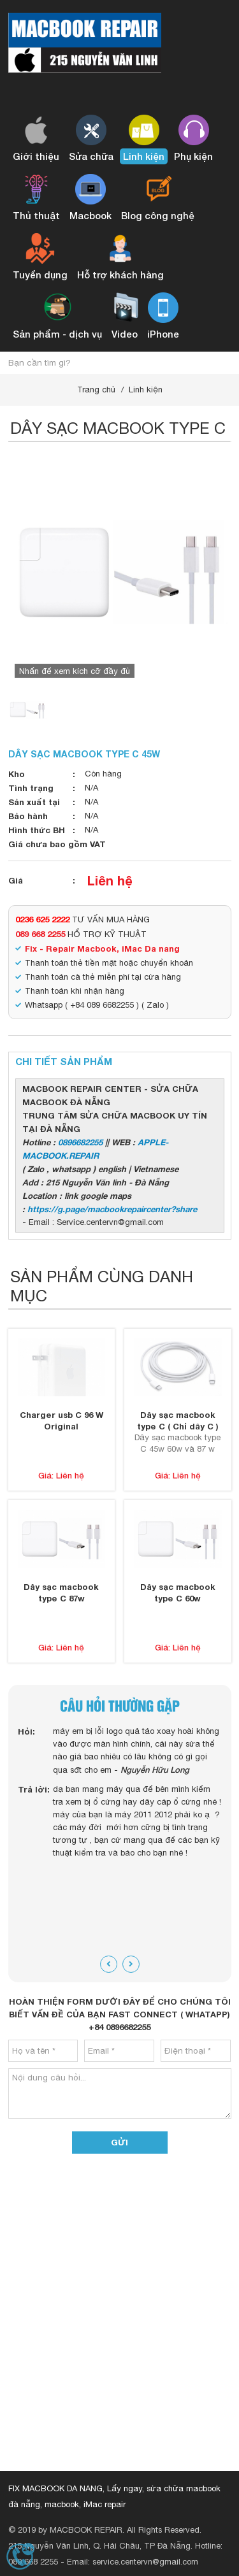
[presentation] (108, 1964)
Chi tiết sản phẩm (63, 1061)
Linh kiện (146, 389)
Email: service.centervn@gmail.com (132, 2561)
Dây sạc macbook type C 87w (61, 1592)
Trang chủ (96, 389)
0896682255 (80, 1142)
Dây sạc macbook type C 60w (177, 1592)
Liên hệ (110, 880)
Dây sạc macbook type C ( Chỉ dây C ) (178, 1420)
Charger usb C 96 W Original (61, 1420)
